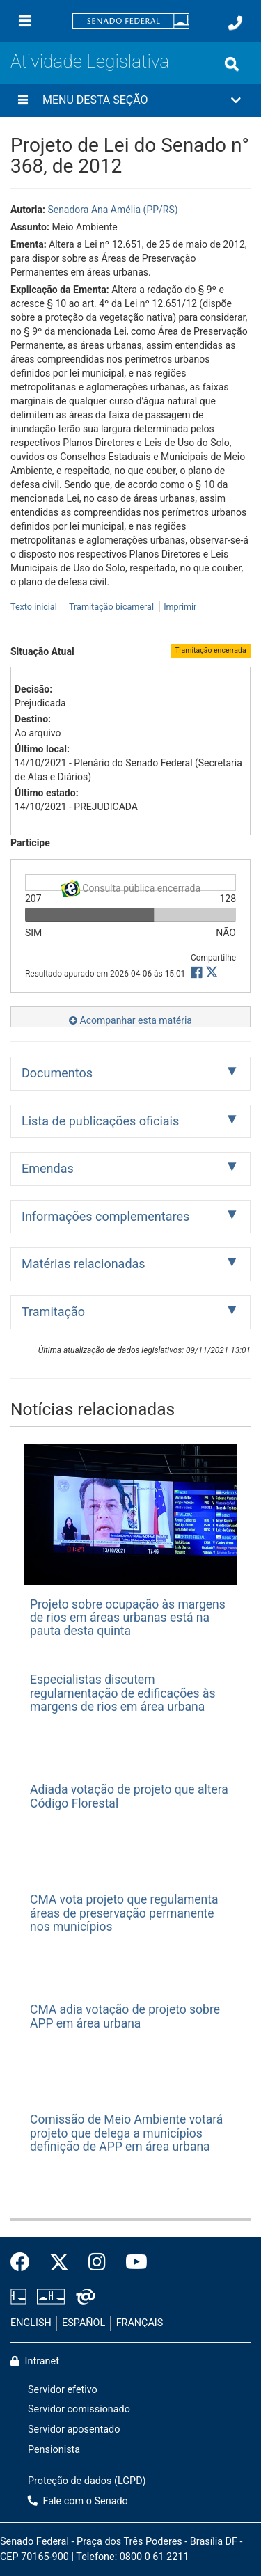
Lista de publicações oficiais (100, 1121)
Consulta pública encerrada (130, 885)
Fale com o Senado (78, 2501)
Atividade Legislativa (89, 61)
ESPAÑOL (83, 2323)
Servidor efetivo (62, 2390)
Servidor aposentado (74, 2429)
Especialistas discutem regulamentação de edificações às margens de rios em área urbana (122, 1693)
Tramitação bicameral (111, 606)
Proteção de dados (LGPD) (87, 2481)
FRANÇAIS (140, 2323)
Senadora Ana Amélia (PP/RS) (112, 209)
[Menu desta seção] (23, 100)
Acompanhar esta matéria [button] (130, 1020)
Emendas (48, 1168)
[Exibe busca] (232, 64)
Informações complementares (105, 1216)
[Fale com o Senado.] (235, 23)
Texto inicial (34, 606)
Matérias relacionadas (83, 1263)
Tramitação (53, 1311)
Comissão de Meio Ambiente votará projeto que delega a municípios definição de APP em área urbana (126, 2133)
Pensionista (54, 2450)
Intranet (34, 2361)
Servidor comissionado (79, 2409)
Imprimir (180, 606)
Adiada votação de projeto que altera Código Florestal (129, 1796)
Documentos (57, 1073)
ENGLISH (31, 2323)
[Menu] (25, 21)
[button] (130, 100)
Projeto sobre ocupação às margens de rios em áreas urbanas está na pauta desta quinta (128, 1617)
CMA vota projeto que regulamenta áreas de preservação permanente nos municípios (124, 1913)
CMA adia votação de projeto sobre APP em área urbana (125, 2016)
